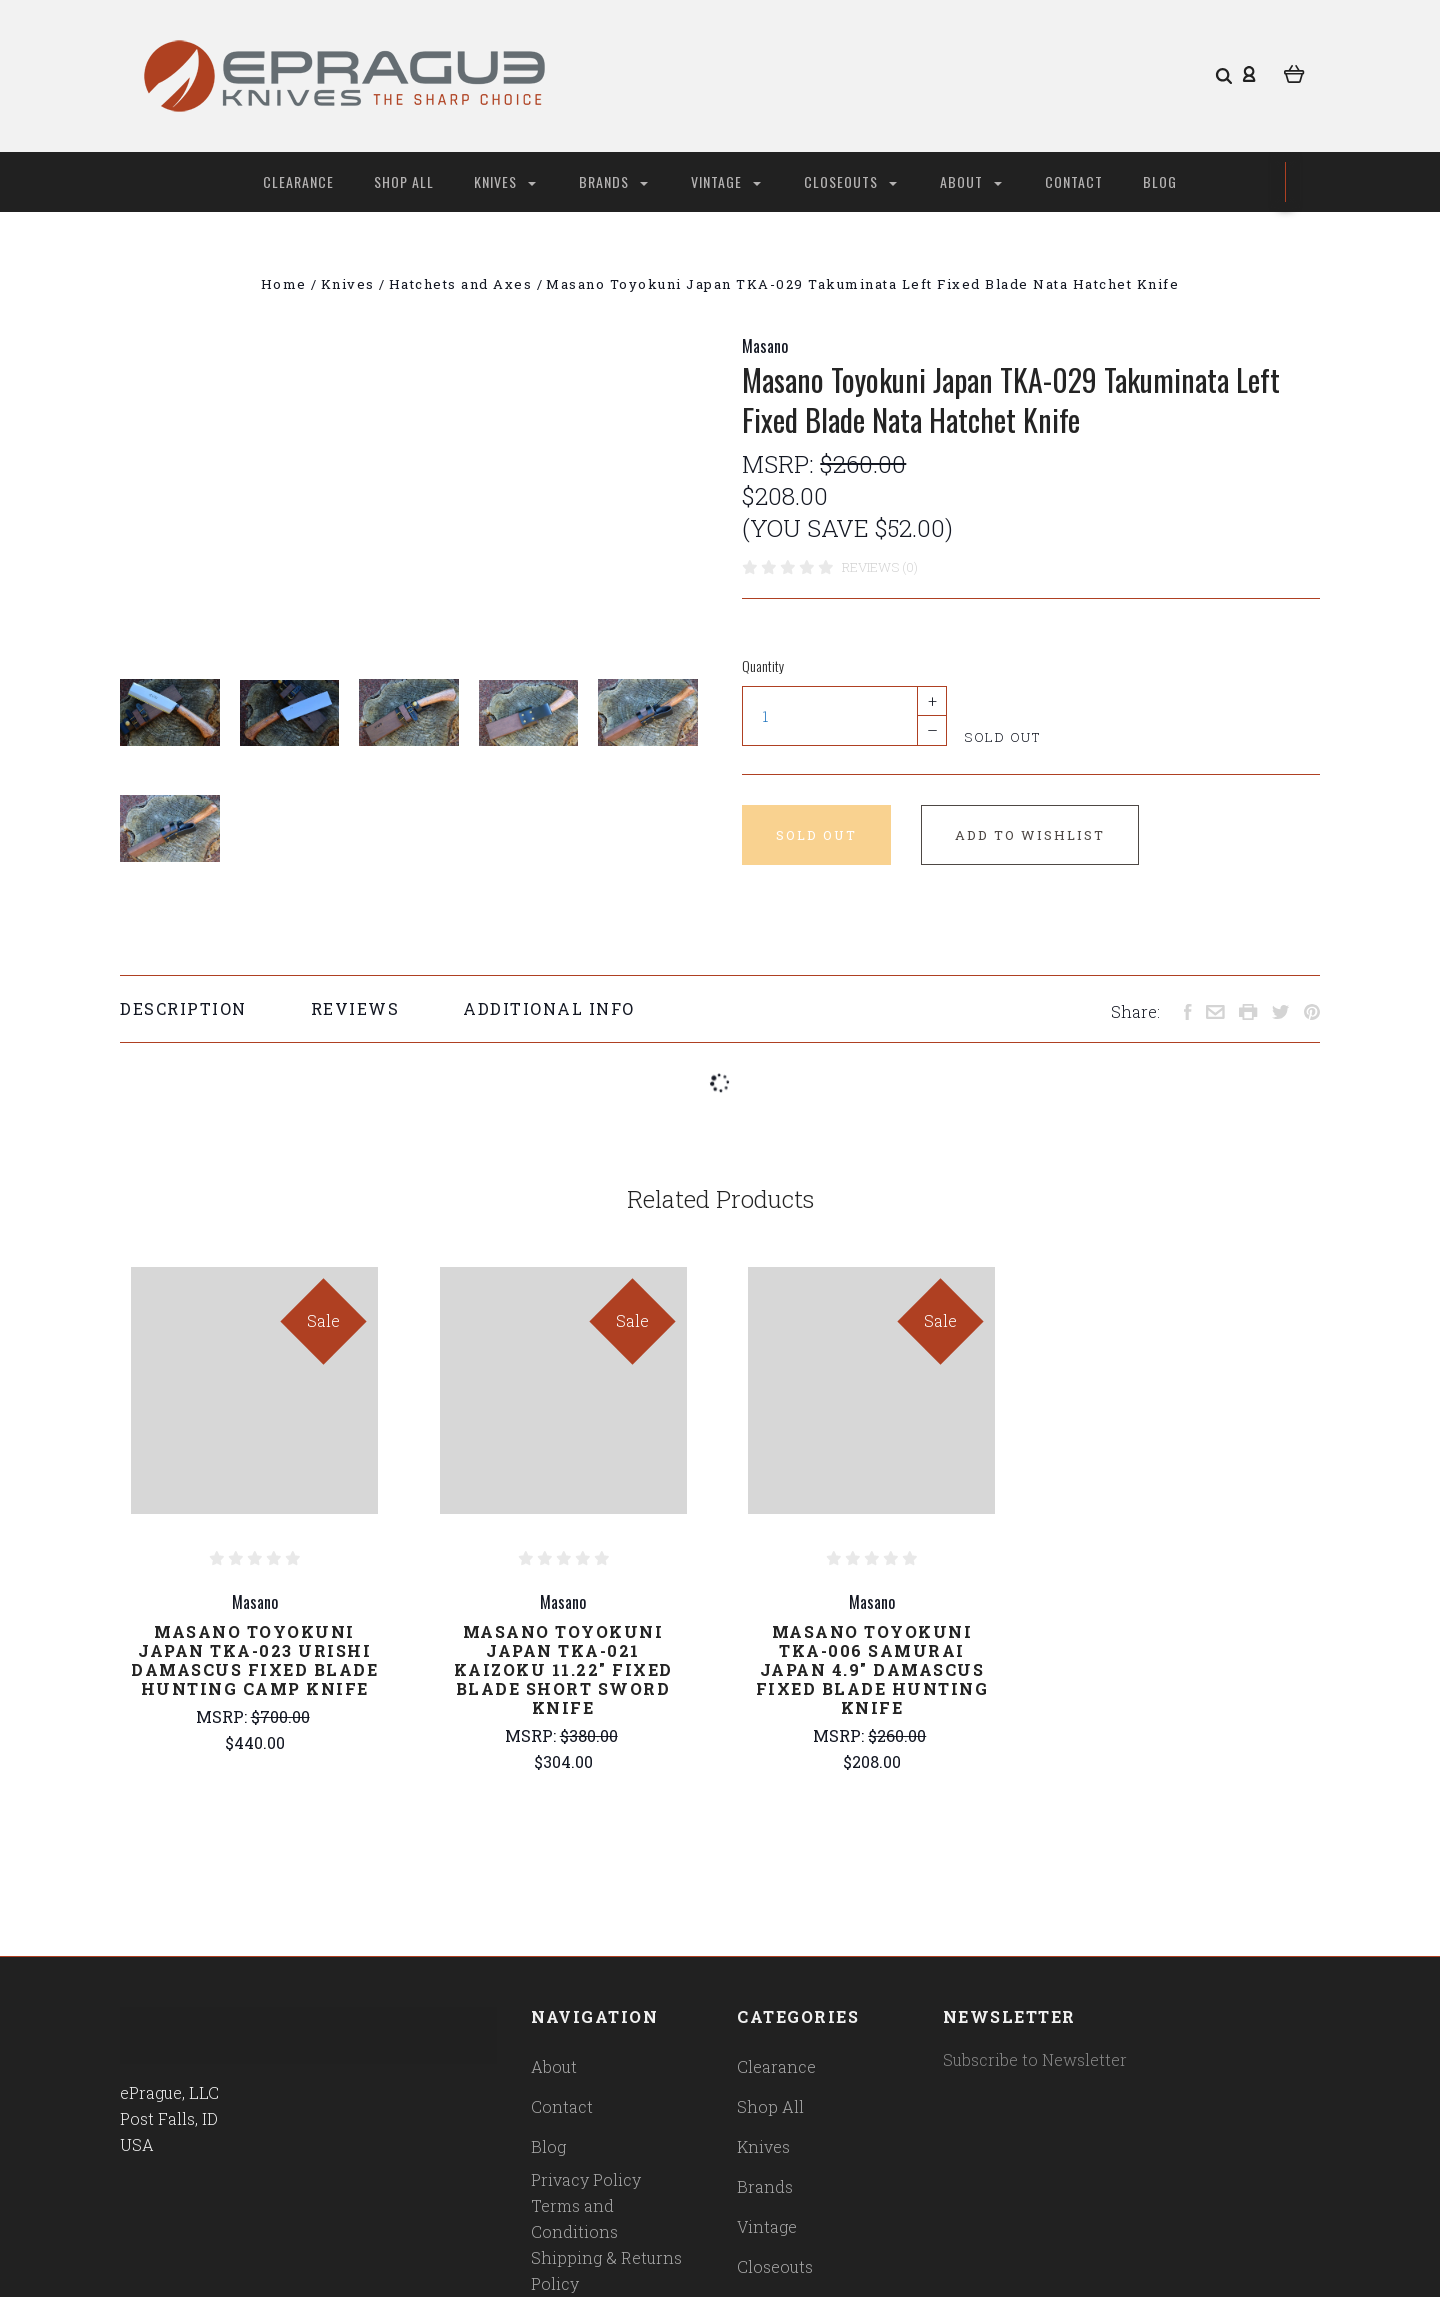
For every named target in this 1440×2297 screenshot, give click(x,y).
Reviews (355, 1008)
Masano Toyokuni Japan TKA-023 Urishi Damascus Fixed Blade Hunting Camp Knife (254, 1660)
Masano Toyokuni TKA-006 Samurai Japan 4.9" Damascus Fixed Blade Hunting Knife (872, 1669)
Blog (1160, 181)
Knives (505, 181)
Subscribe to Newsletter (1035, 2059)
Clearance (298, 181)
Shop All (404, 181)
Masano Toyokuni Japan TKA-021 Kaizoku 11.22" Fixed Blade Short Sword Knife (563, 1669)
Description (183, 1008)
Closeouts (850, 181)
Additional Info (549, 1008)
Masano (765, 346)
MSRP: (781, 464)
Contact (1074, 181)
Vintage (726, 181)
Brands (613, 181)
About (971, 181)
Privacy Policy (586, 2179)
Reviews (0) (880, 567)
